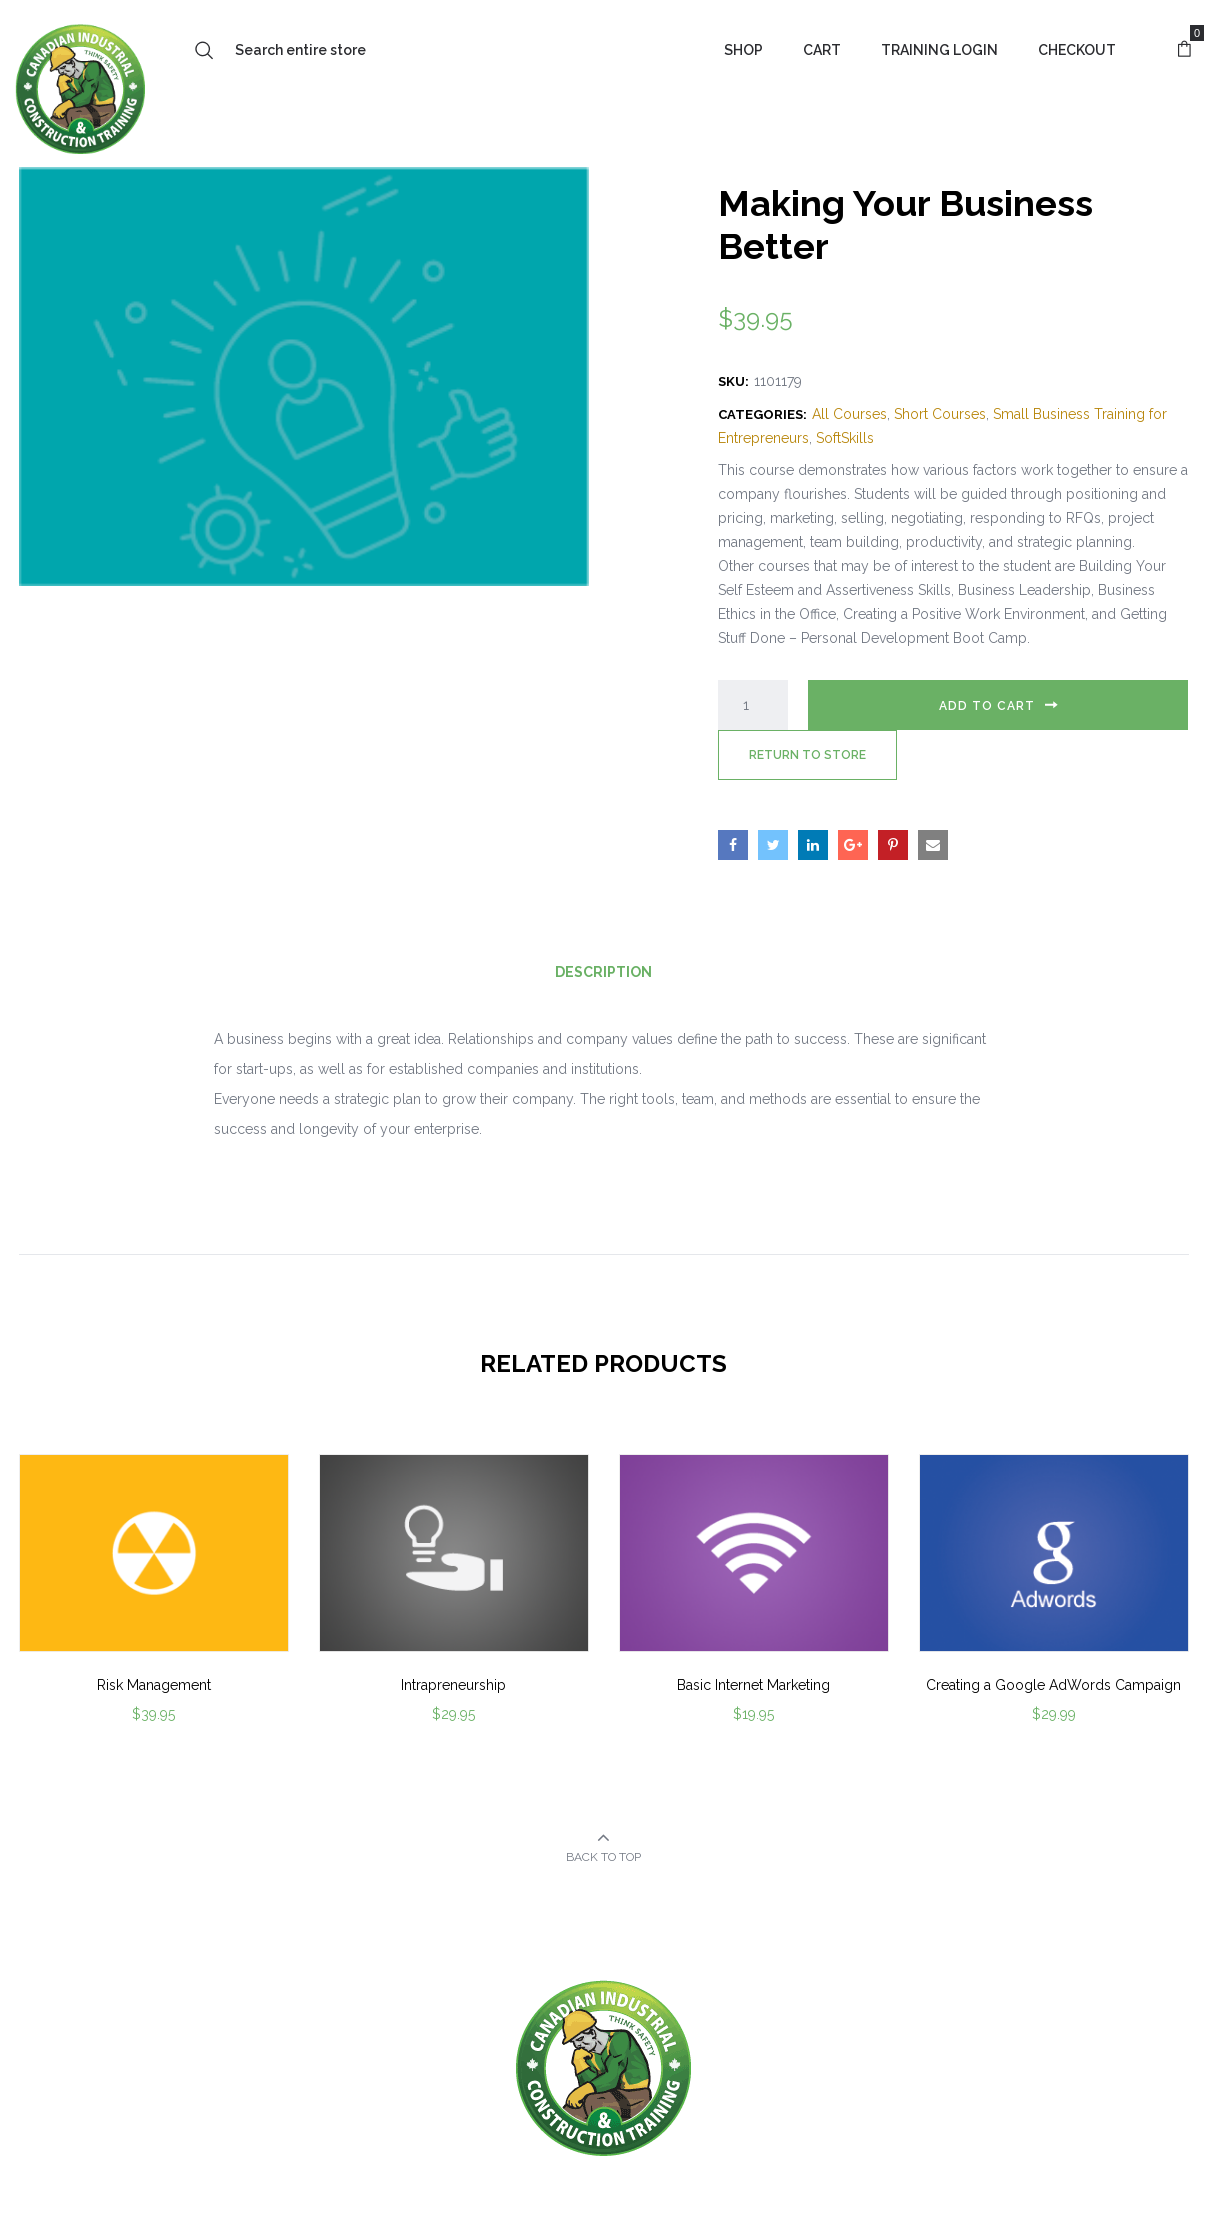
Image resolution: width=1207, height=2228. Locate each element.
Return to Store (807, 755)
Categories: (762, 414)
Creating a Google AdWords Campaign (1053, 1685)
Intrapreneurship (453, 1685)
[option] (154, 1615)
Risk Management (154, 1685)
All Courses (849, 414)
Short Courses (940, 414)
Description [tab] (603, 972)
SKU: (733, 381)
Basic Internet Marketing (753, 1685)
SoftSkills (845, 438)
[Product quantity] (753, 705)
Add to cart (987, 706)
